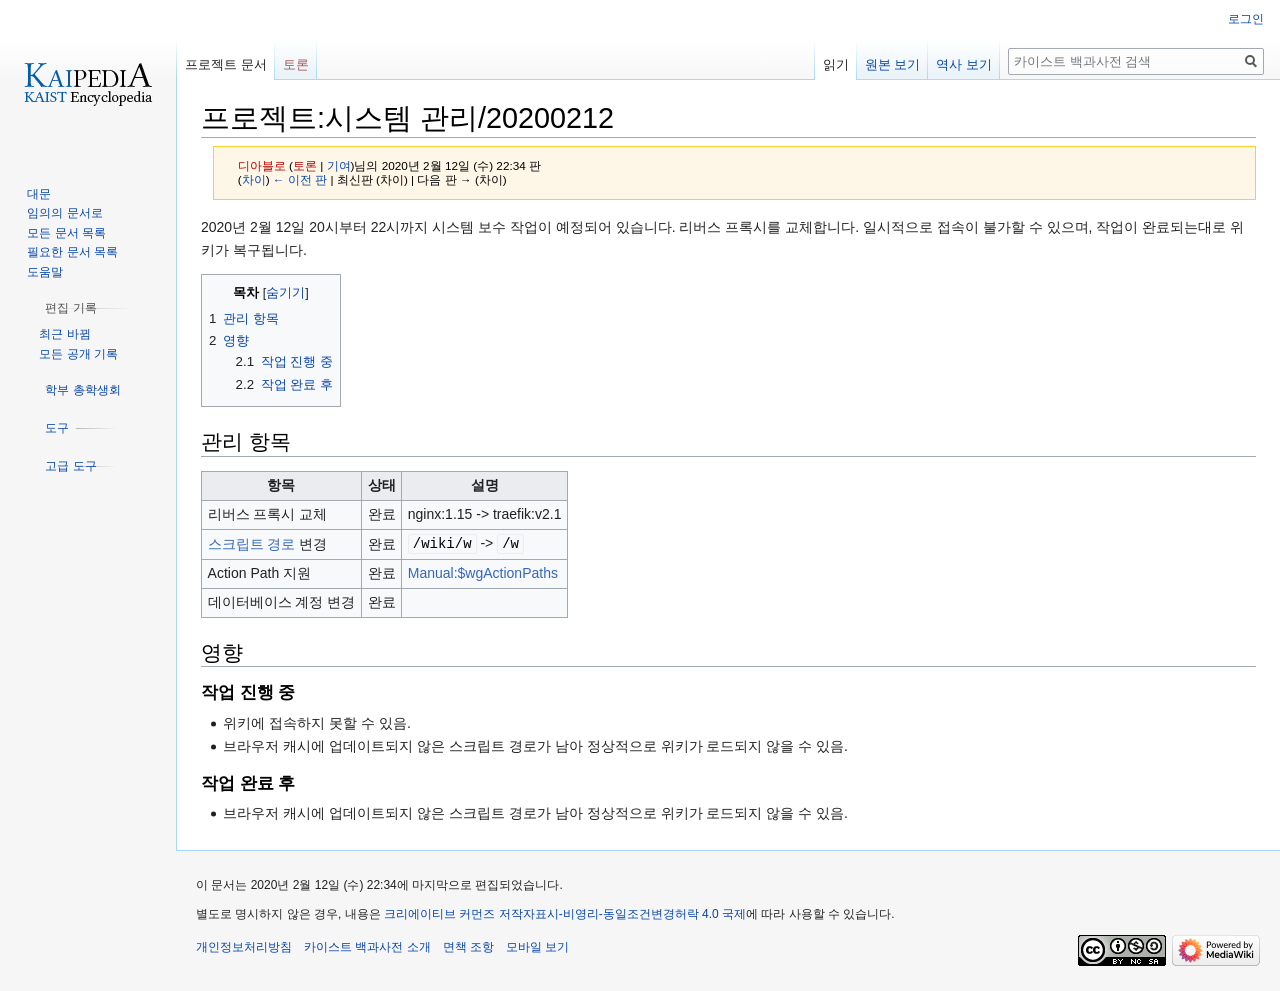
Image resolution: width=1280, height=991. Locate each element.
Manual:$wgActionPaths (483, 572)
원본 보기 (893, 64)
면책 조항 (468, 946)
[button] (70, 308)
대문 (39, 194)
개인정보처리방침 (244, 946)
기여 (339, 165)
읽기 (836, 64)
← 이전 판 (300, 179)
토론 (305, 165)
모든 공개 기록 (78, 354)
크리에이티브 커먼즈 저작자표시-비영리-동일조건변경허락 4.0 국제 (565, 913)
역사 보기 (964, 64)
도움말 (45, 272)
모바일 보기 (537, 946)
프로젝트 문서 (226, 64)
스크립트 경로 (252, 543)
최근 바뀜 (64, 334)
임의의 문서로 (64, 213)
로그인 (1246, 19)
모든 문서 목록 (66, 233)
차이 (254, 179)
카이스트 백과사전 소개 (367, 946)
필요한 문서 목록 (72, 252)
